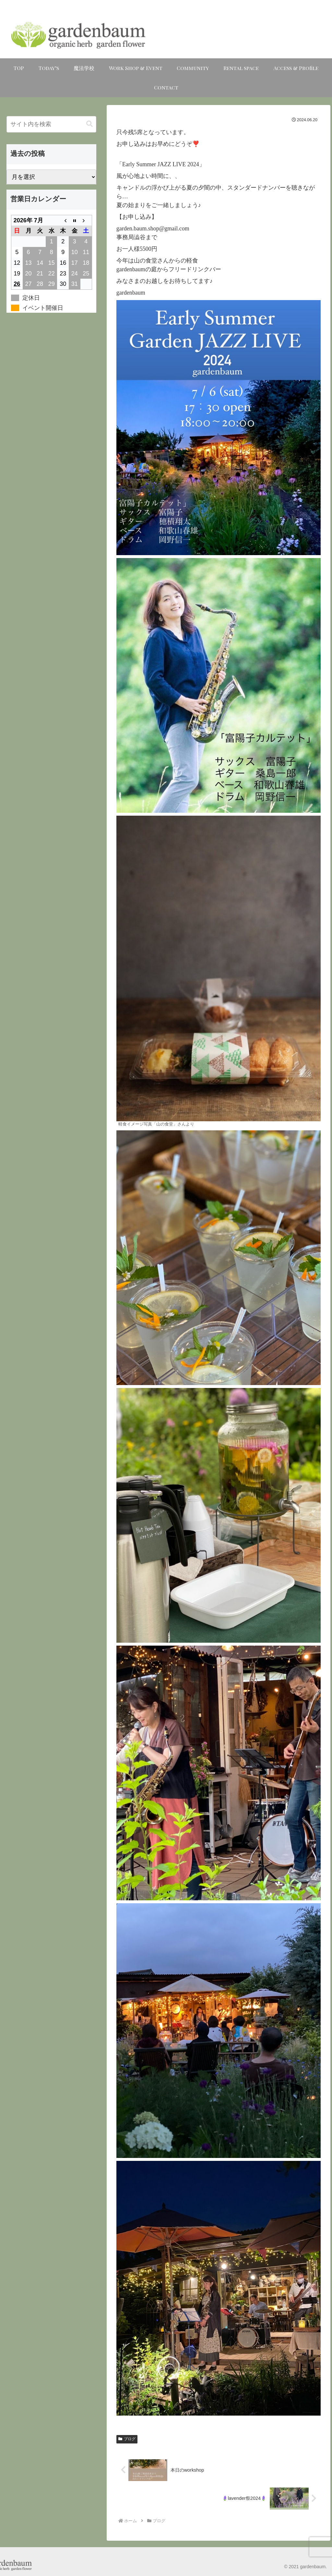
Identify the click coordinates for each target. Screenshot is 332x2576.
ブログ (127, 2439)
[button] (89, 124)
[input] (51, 124)
